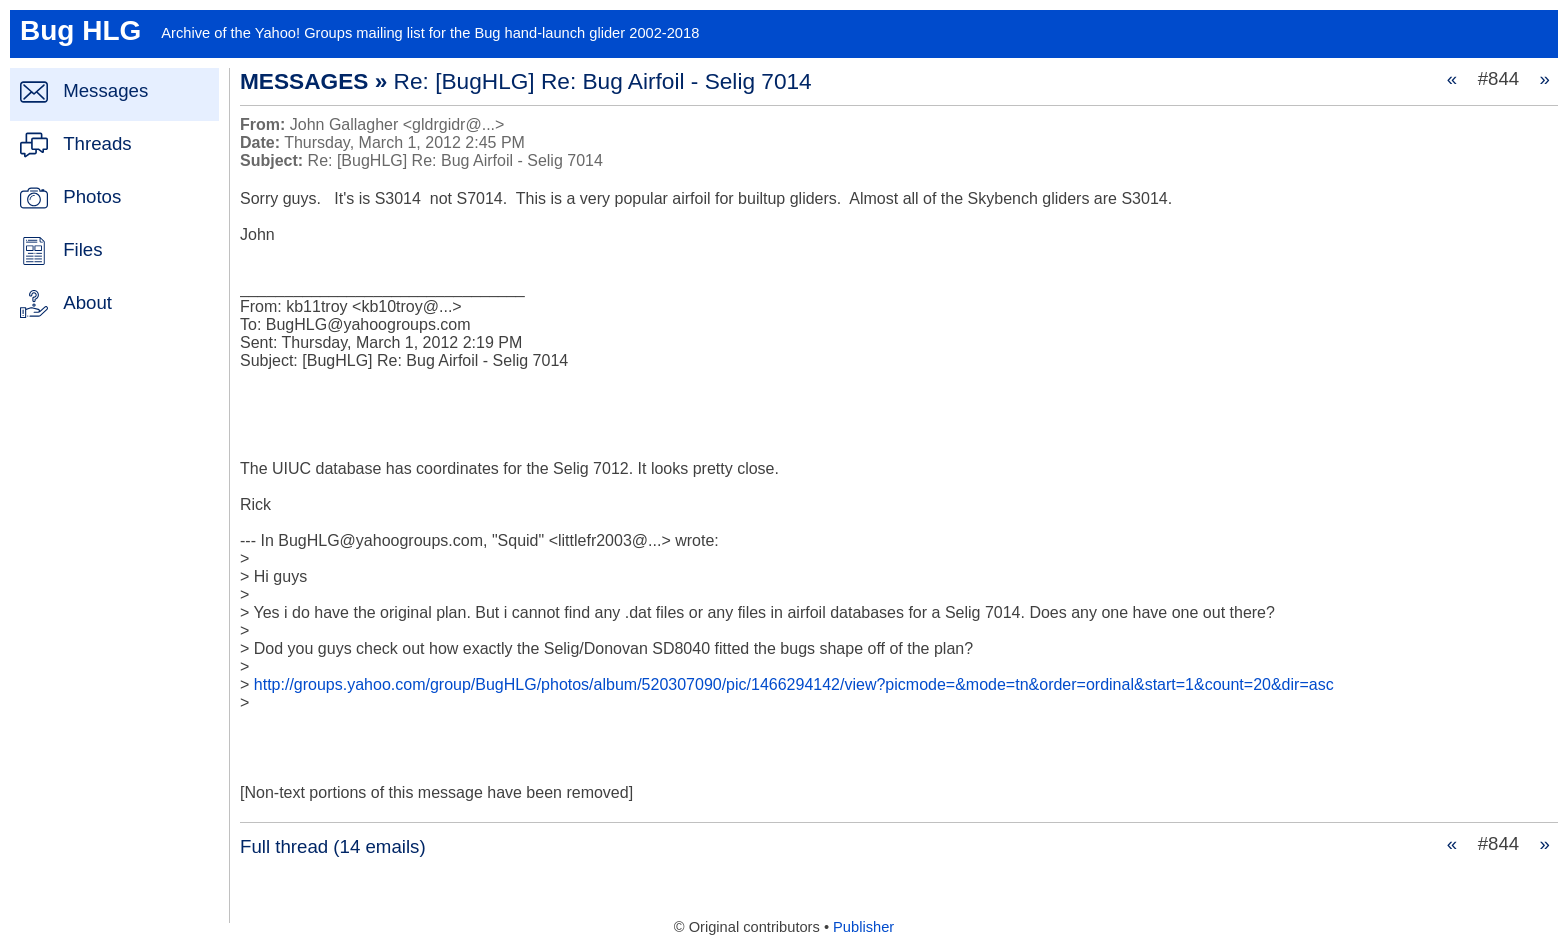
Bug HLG (80, 30)
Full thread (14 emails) (333, 846)
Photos (92, 196)
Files (82, 249)
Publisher (863, 927)
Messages (105, 90)
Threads (97, 143)
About (87, 302)
